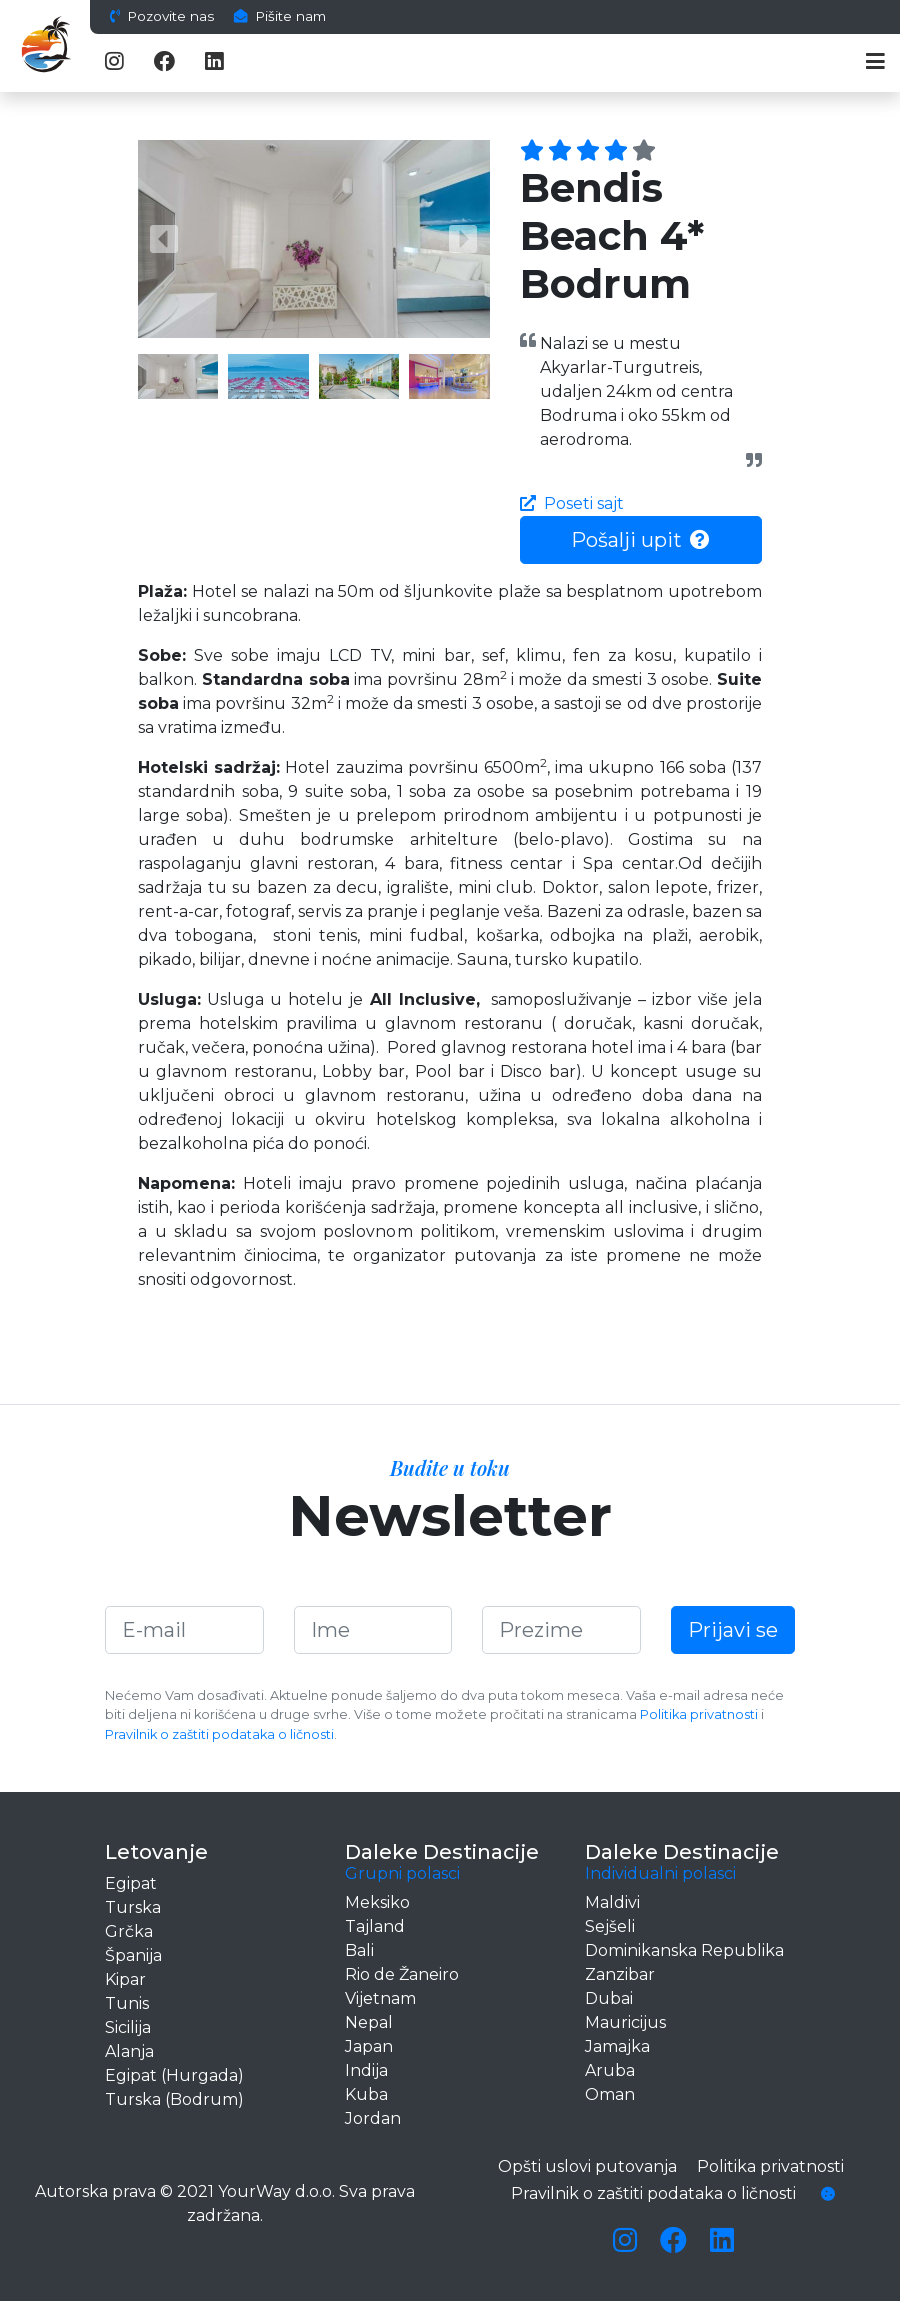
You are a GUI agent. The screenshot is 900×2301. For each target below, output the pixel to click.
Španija (133, 1955)
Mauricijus (625, 2022)
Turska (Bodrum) (174, 2099)
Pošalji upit (640, 540)
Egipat (131, 1883)
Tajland (375, 1926)
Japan (369, 2046)
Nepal (369, 2022)
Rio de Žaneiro (402, 1974)
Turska (133, 1907)
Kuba (366, 2094)
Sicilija (128, 2027)
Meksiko (377, 1902)
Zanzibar (620, 1974)
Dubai (609, 1998)
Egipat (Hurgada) (174, 2075)
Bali (359, 1950)
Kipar (125, 1979)
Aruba (610, 2070)
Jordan (373, 2118)
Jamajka (617, 2046)
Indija (366, 2070)
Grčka (129, 1931)
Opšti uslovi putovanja (587, 2166)
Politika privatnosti (699, 1714)
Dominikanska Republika (684, 1950)
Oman (610, 2094)
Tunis (127, 2003)
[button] (164, 239)
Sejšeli (610, 1926)
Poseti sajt (572, 503)
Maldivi (612, 1902)
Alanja (129, 2051)
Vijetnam (380, 1998)
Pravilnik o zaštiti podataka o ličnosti (219, 1734)
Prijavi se (733, 1630)
